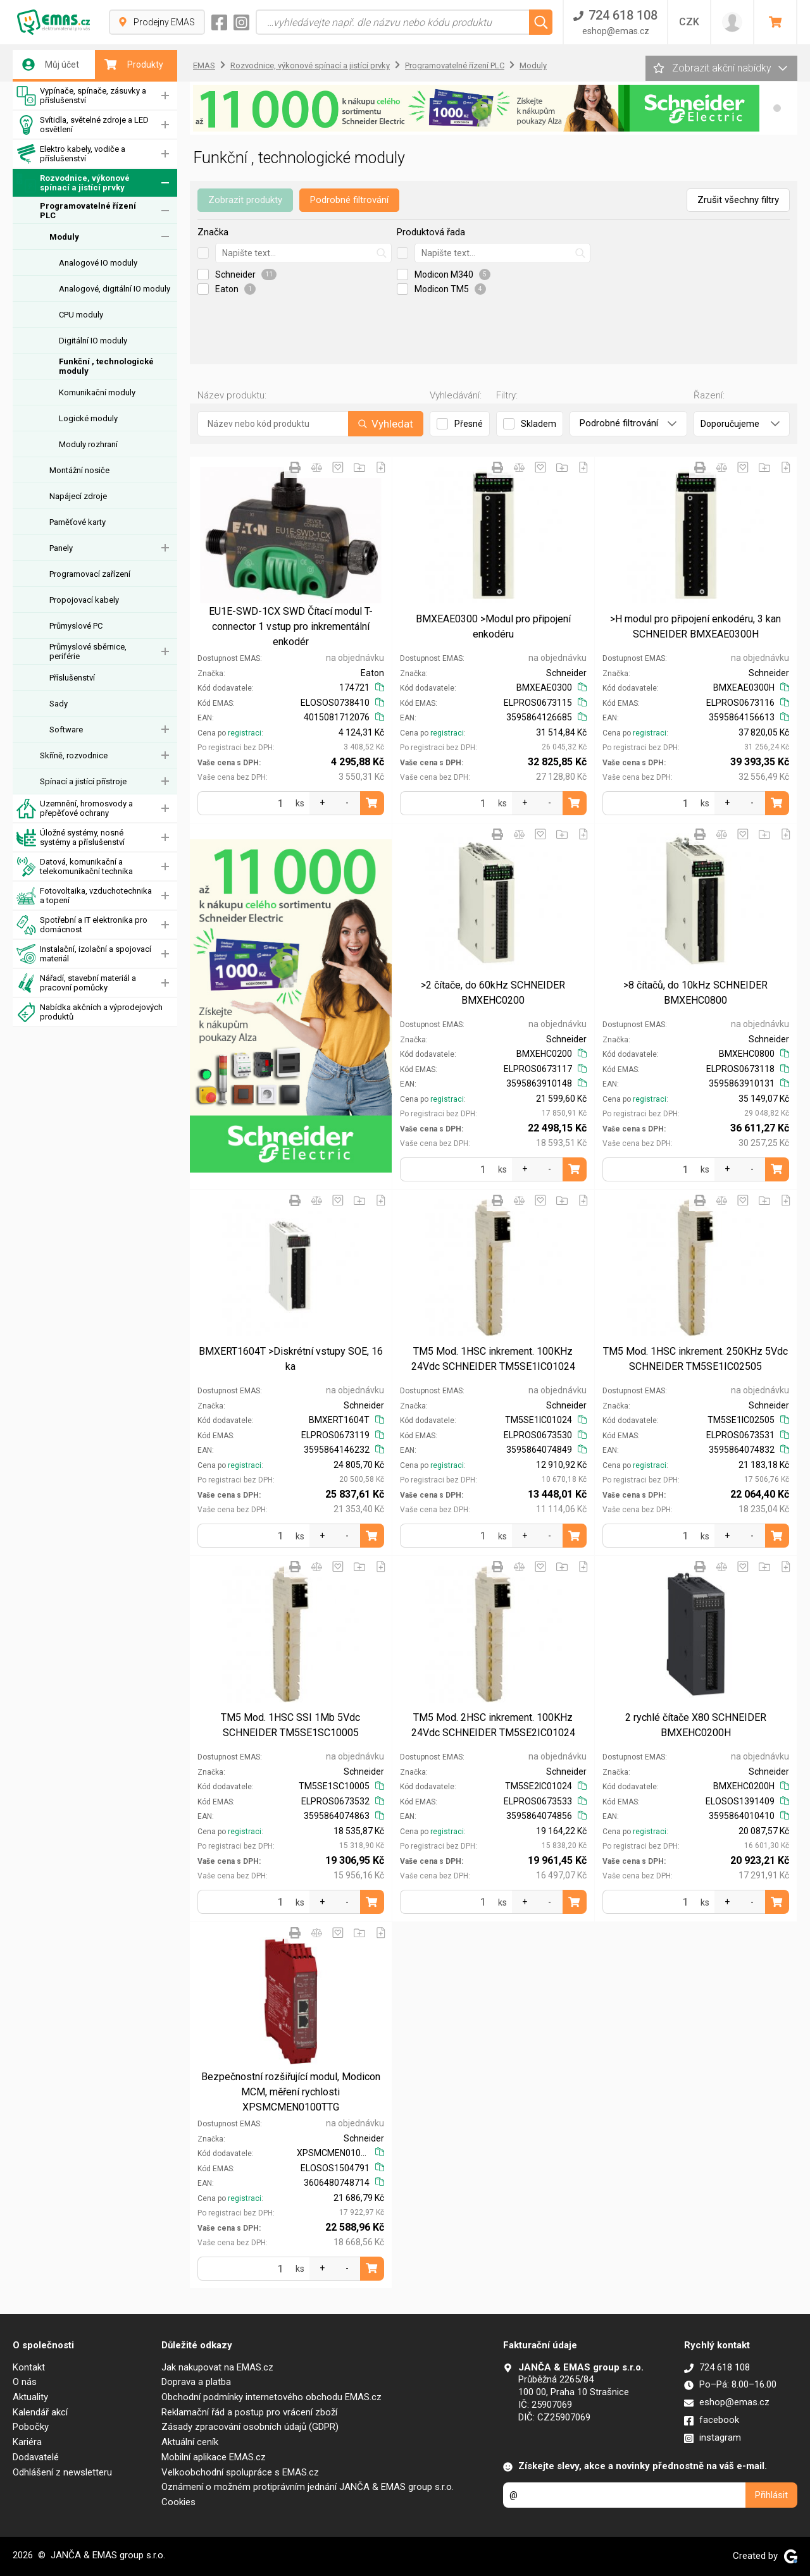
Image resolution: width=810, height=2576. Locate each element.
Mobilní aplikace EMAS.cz (213, 2457)
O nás (25, 2382)
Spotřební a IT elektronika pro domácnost (81, 925)
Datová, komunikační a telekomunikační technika (74, 867)
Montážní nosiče (79, 470)
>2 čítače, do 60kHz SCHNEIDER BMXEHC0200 (493, 992)
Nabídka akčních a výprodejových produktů (89, 1012)
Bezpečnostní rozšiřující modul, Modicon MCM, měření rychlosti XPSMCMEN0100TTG (290, 2092)
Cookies (178, 2502)
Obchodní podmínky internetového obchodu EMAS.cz (271, 2397)
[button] (777, 108)
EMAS (204, 65)
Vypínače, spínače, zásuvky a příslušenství (81, 96)
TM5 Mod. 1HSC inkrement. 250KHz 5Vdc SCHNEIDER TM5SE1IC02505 (695, 1358)
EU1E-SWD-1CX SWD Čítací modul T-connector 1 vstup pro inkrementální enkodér (291, 626)
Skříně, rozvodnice (74, 755)
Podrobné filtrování (349, 200)
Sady (58, 703)
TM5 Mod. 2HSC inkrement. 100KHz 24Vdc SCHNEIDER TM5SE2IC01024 (493, 1725)
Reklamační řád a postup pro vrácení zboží (249, 2412)
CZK (689, 22)
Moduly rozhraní (88, 444)
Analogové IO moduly (98, 263)
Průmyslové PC (76, 626)
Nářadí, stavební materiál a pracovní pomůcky (76, 983)
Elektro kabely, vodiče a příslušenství (70, 154)
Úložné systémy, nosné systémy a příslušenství (70, 837)
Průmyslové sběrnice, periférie (88, 651)
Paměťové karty (77, 522)
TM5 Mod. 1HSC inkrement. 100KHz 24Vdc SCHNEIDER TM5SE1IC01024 (493, 1358)
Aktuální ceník (189, 2442)
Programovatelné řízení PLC (88, 210)
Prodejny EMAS (157, 22)
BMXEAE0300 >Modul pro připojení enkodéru (493, 626)
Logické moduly (88, 418)
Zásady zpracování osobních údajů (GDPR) (250, 2426)
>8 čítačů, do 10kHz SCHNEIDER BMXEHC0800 (695, 992)
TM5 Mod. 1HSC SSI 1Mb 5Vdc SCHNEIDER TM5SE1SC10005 (290, 1725)
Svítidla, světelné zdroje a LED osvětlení (82, 125)
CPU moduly (81, 314)
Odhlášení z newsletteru (62, 2472)
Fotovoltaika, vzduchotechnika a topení (84, 896)
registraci (244, 733)
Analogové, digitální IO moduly (114, 288)
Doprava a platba (196, 2382)
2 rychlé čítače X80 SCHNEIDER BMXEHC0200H (695, 1725)
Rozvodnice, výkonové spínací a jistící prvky (73, 183)
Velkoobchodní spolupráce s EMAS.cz (240, 2472)
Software (66, 729)
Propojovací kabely (84, 600)
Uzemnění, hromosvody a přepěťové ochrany (74, 808)
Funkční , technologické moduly (106, 366)
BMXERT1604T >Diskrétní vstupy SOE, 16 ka (291, 1358)
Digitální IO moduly (93, 340)
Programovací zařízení (89, 574)
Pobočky (31, 2426)
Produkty (133, 64)
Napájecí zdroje (78, 496)
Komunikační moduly (97, 392)
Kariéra (27, 2442)
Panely (61, 548)
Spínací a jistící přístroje (83, 781)
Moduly (64, 237)
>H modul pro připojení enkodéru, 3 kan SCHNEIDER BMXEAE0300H (695, 626)
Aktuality (30, 2397)
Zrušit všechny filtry (738, 200)
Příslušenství (72, 677)
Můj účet (50, 64)
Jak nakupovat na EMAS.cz (217, 2367)
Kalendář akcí (40, 2412)
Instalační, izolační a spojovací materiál (83, 954)
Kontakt (29, 2367)
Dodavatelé (36, 2457)
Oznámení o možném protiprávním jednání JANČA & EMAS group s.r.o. (307, 2487)
